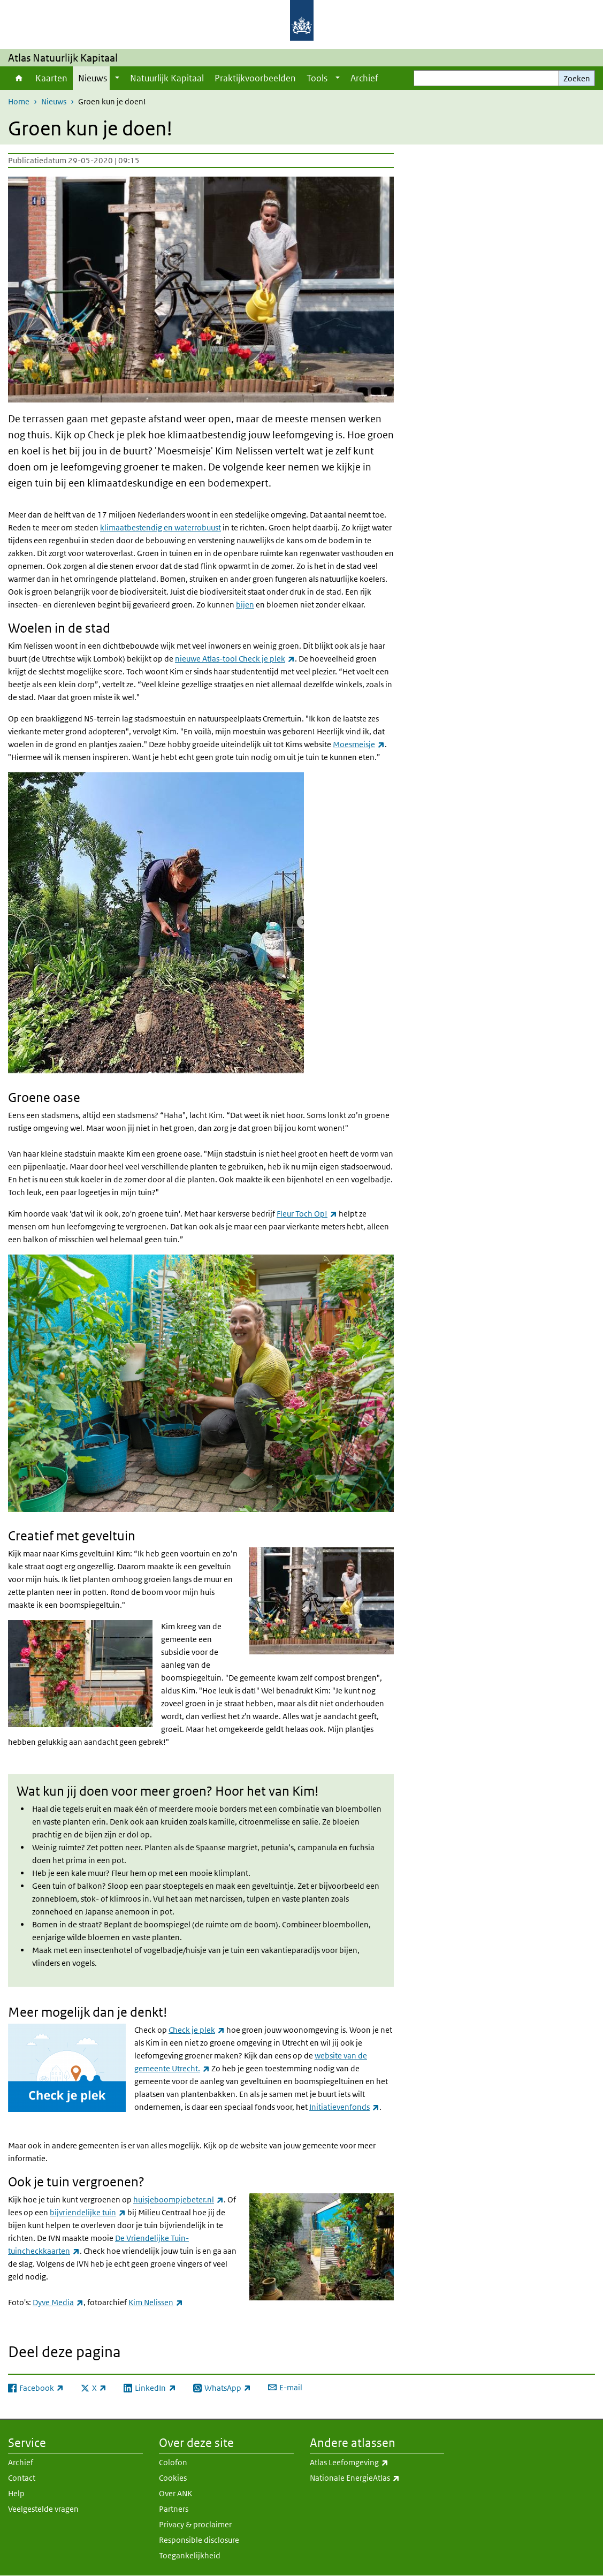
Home (19, 78)
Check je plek (197, 2030)
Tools (317, 78)
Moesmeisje (359, 744)
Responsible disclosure (199, 2540)
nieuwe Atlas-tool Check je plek (235, 659)
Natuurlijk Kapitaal (167, 78)
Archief (364, 78)
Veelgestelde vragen (43, 2509)
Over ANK (175, 2493)
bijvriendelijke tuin (88, 2212)
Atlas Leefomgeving (373, 2462)
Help (16, 2493)
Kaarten (51, 78)
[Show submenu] (117, 78)
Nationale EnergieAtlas (377, 2478)
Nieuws (92, 78)
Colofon (173, 2462)
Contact (21, 2478)
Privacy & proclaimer (195, 2524)
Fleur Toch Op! (307, 1214)
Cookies (173, 2478)
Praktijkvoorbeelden (255, 78)
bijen (245, 604)
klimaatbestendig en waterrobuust (160, 527)
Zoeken (576, 78)
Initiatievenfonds (344, 2107)
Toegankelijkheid (189, 2555)
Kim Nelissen (155, 2302)
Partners (173, 2509)
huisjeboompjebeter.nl (178, 2199)
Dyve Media (58, 2302)
